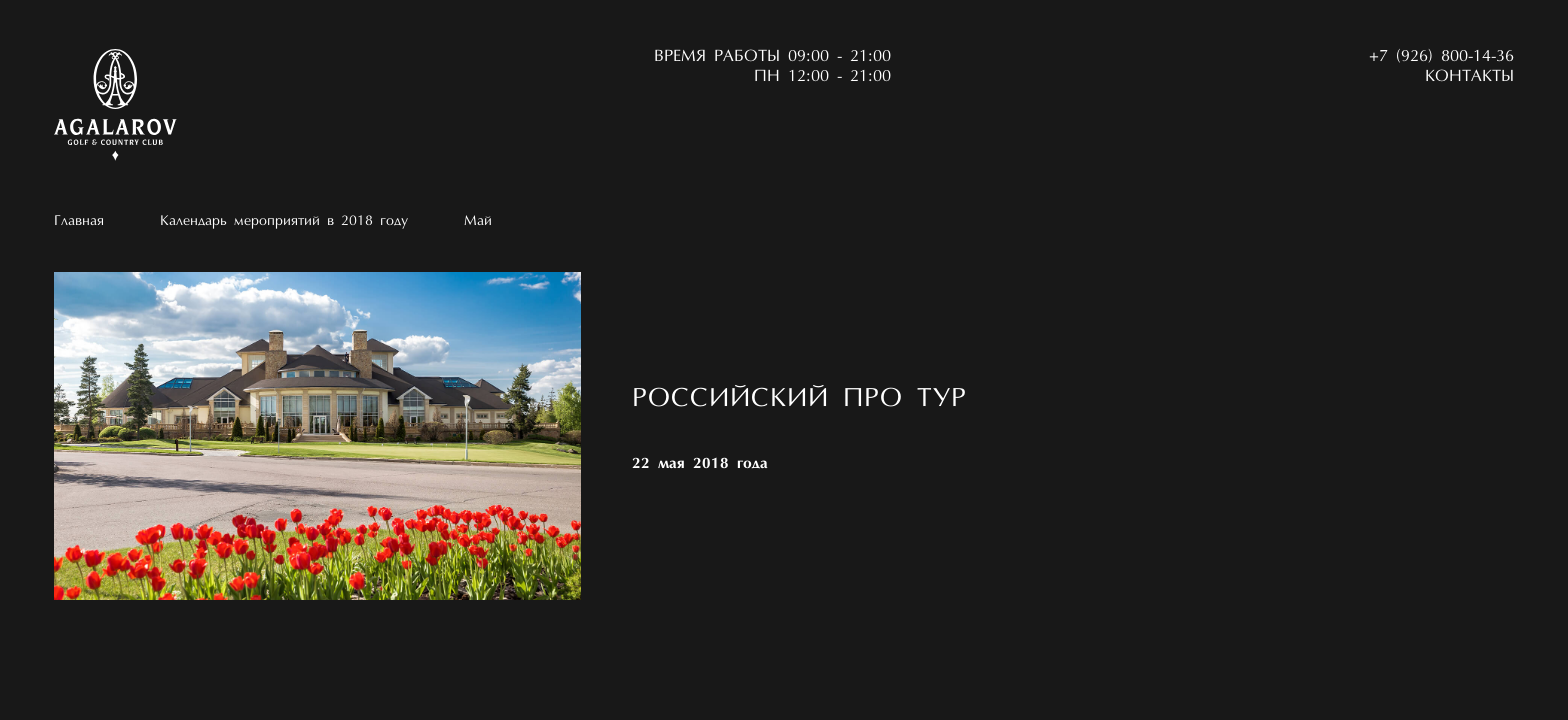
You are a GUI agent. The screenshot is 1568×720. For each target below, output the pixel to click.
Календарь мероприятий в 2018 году (284, 221)
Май (478, 221)
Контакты (1469, 77)
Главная (79, 221)
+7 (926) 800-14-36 (1441, 57)
